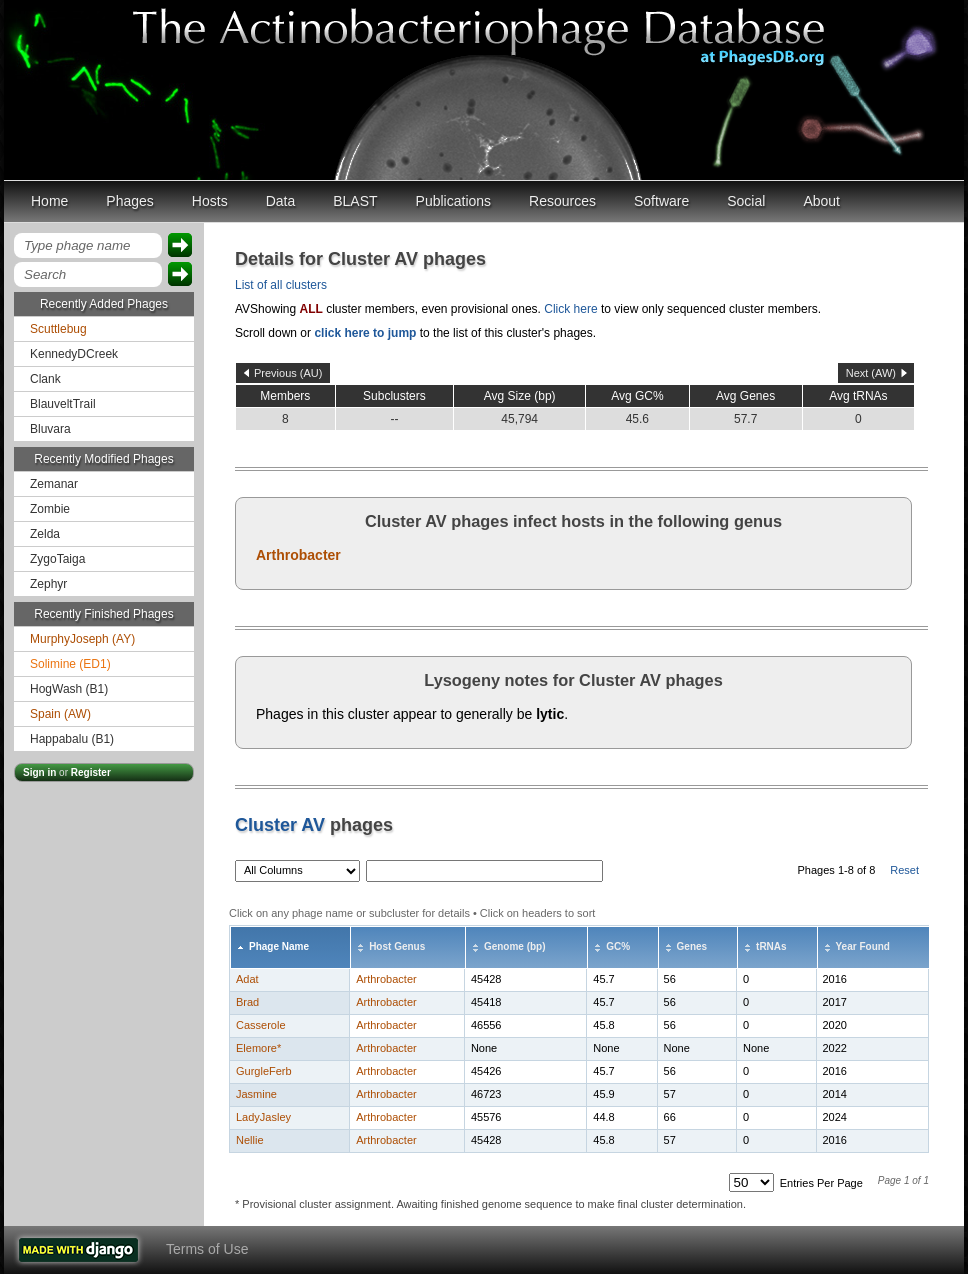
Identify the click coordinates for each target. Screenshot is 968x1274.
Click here (570, 309)
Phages (129, 201)
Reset (904, 870)
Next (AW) (871, 373)
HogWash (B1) (69, 689)
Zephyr (48, 584)
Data (281, 201)
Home (49, 201)
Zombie (50, 509)
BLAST (355, 201)
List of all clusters (281, 285)
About (821, 201)
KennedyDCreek (74, 354)
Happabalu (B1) (72, 739)
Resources (562, 201)
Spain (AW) (60, 714)
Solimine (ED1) (70, 664)
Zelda (45, 534)
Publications (454, 201)
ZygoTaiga (57, 559)
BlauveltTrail (63, 404)
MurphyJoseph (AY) (82, 639)
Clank (45, 379)
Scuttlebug (58, 329)
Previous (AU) (288, 373)
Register (91, 772)
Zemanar (54, 484)
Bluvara (50, 429)
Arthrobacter (298, 555)
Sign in (39, 772)
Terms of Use (207, 1249)
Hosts (210, 201)
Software (661, 201)
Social (746, 201)
